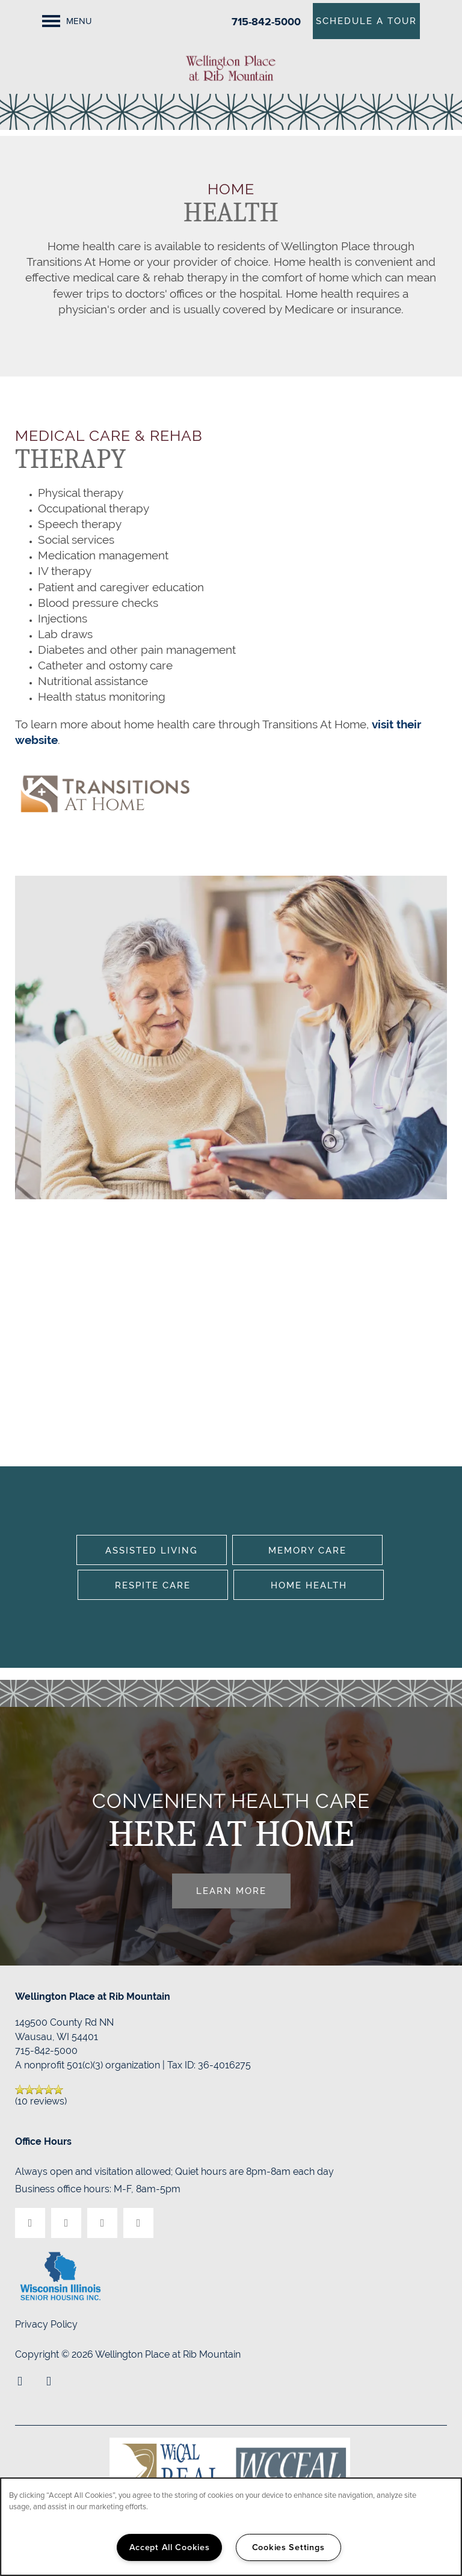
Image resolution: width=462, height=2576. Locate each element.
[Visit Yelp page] (66, 2223)
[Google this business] (138, 2223)
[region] (231, 2526)
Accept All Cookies (169, 2547)
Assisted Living (151, 1550)
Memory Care (307, 1550)
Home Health (309, 1585)
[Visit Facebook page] (30, 2223)
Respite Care (153, 1585)
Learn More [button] (231, 1891)
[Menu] (67, 21)
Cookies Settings (288, 2547)
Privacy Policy (46, 2324)
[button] (366, 21)
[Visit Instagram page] (102, 2223)
